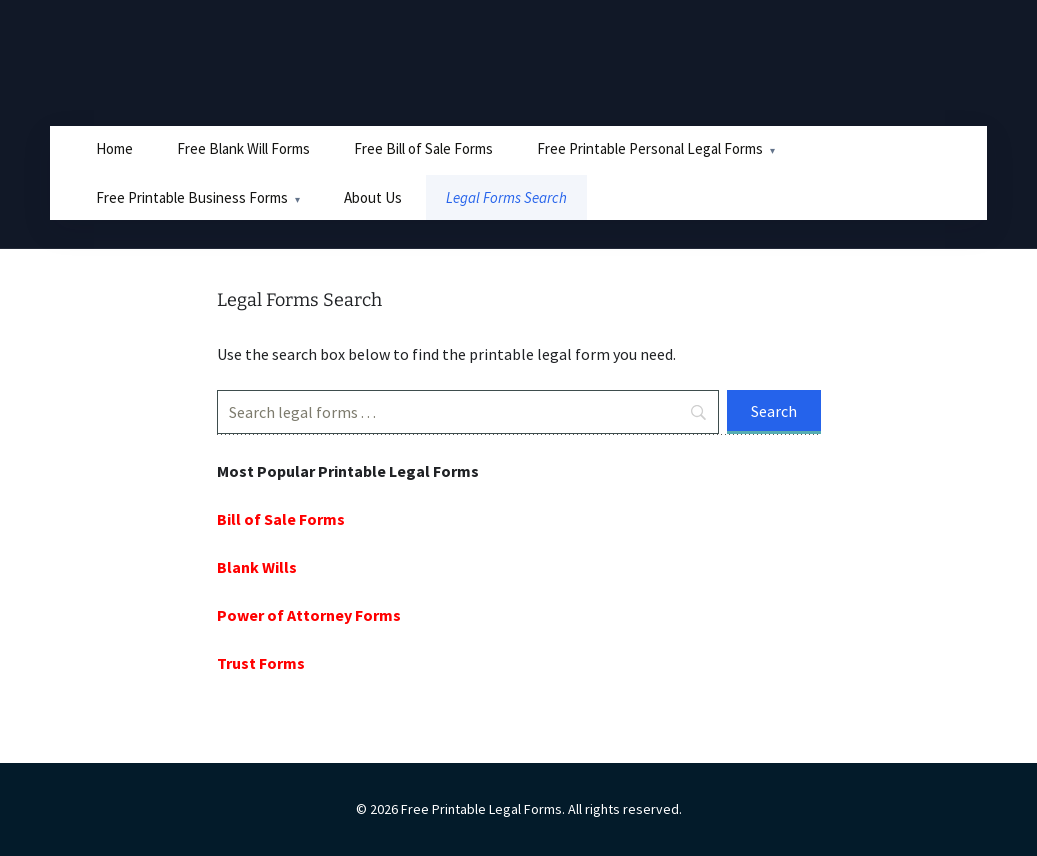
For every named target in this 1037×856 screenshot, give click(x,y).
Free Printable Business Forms (192, 197)
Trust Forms (261, 663)
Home (114, 148)
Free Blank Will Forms (243, 148)
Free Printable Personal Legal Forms (650, 148)
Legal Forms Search (506, 197)
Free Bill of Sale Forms (423, 148)
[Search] (468, 412)
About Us (373, 197)
